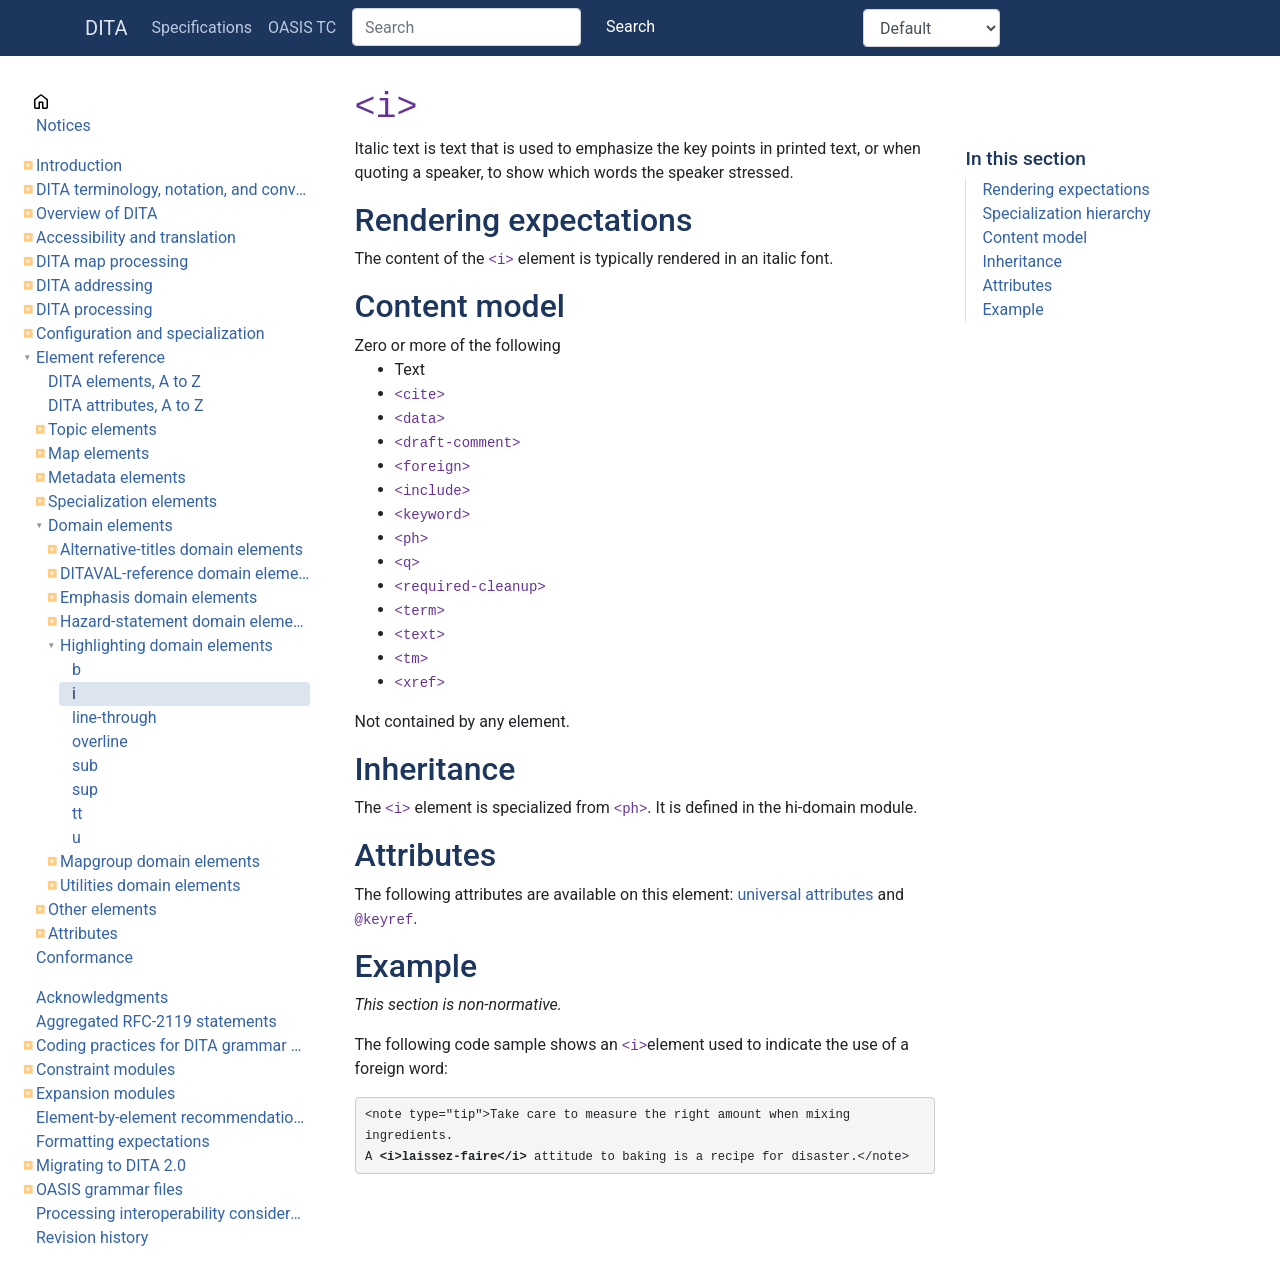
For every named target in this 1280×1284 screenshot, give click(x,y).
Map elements (98, 453)
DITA (106, 28)
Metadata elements (117, 477)
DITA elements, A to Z (124, 381)
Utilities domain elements (150, 885)
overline (100, 741)
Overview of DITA (96, 213)
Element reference (100, 357)
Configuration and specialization (150, 333)
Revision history (92, 1237)
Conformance (84, 957)
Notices (63, 125)
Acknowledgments (102, 997)
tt (77, 813)
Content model (1034, 237)
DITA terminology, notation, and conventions (173, 189)
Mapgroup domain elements (160, 861)
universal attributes (805, 894)
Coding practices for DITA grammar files (173, 1045)
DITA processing (94, 309)
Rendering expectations (1065, 189)
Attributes (83, 933)
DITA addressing (94, 285)
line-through (114, 717)
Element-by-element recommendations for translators (173, 1117)
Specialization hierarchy (1066, 213)
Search (630, 26)
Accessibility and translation (136, 237)
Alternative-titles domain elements (181, 549)
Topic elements (102, 429)
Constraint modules (105, 1069)
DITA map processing (112, 261)
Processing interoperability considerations (173, 1213)
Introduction (79, 165)
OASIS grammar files (109, 1189)
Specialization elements (132, 501)
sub (85, 765)
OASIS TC (302, 27)
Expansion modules (105, 1093)
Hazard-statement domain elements (185, 621)
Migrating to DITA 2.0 (111, 1165)
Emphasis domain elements (158, 597)
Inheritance (1021, 261)
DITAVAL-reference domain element (185, 573)
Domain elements (110, 525)
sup (85, 789)
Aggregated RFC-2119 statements (156, 1021)
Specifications (202, 27)
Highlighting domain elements (166, 645)
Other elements (102, 909)
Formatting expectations (123, 1141)
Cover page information (119, 101)
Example (1012, 309)
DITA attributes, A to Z (126, 405)
